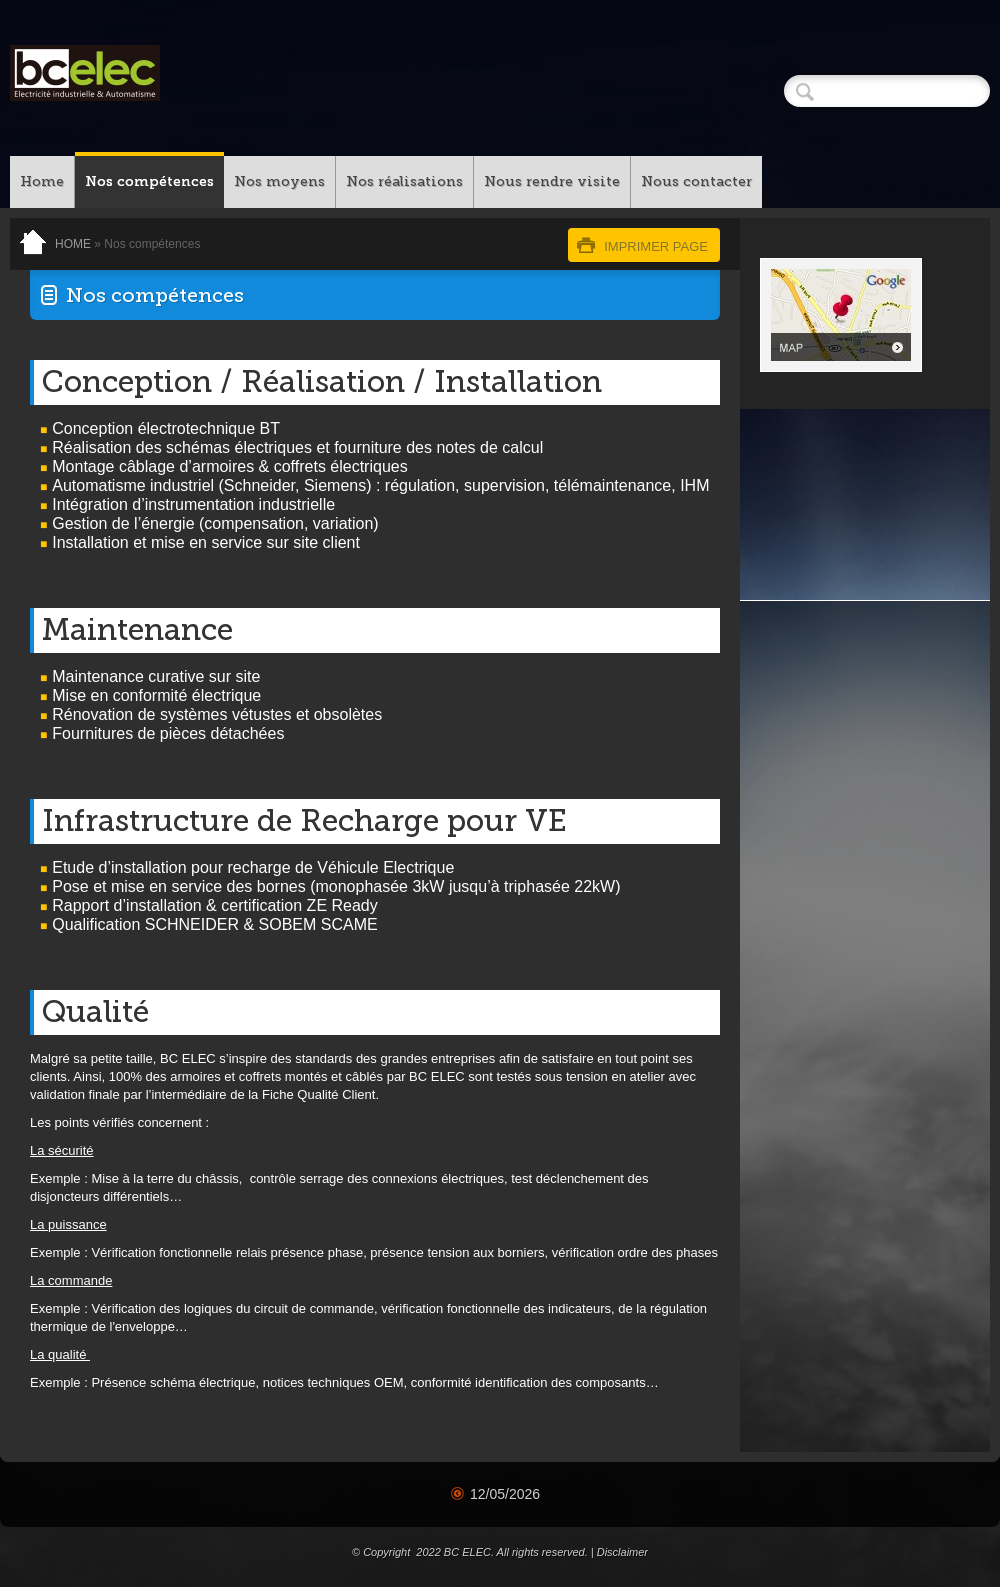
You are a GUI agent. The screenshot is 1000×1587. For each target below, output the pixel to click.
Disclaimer (622, 1552)
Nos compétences (149, 181)
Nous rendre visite (552, 181)
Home (42, 181)
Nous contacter (696, 181)
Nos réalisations (404, 181)
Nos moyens (279, 181)
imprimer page (656, 246)
